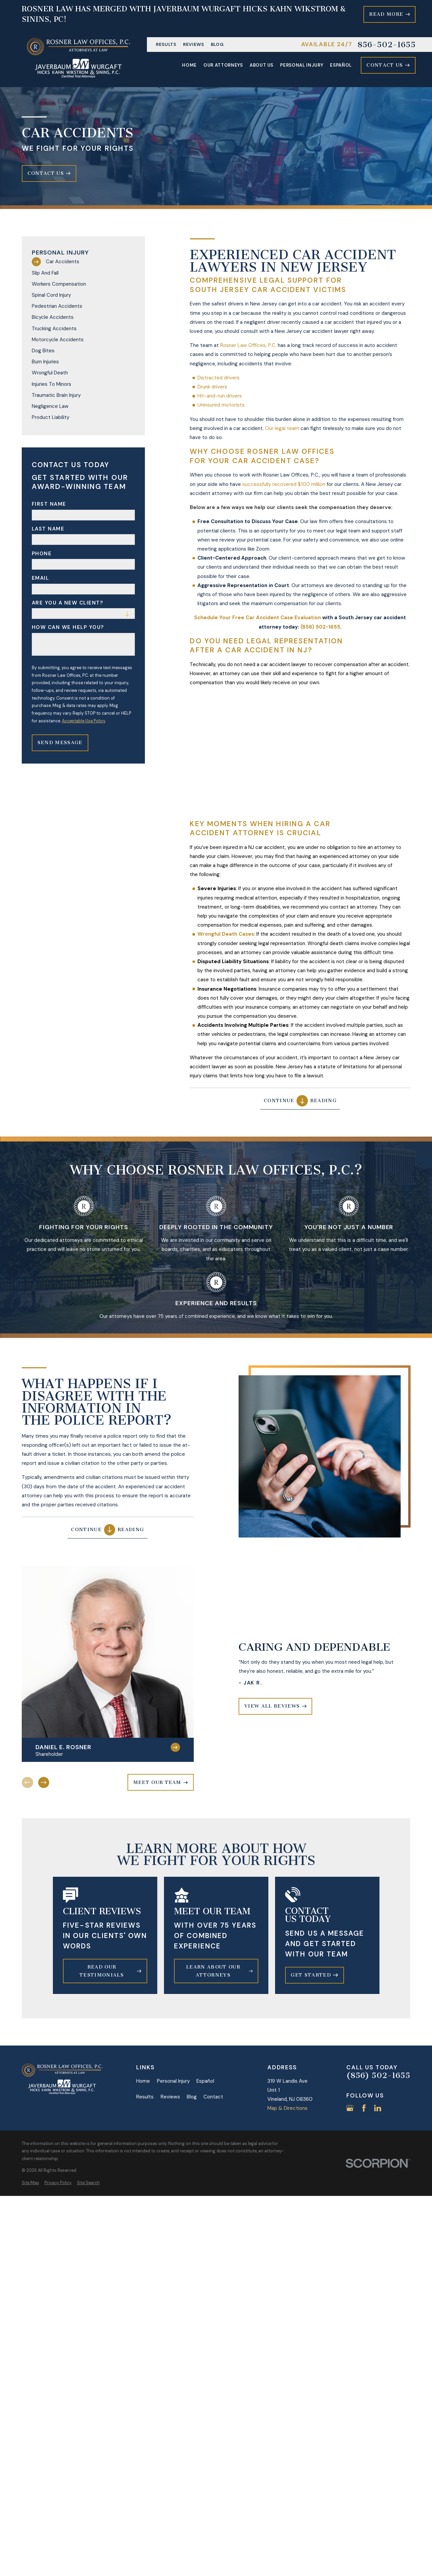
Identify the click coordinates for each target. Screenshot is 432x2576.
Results (166, 44)
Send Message (60, 742)
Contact (213, 2096)
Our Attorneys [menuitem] (223, 65)
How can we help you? (68, 627)
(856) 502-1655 (378, 2075)
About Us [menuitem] (261, 65)
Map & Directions (287, 2108)
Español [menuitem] (341, 65)
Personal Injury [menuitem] (301, 65)
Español (205, 2081)
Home (143, 2081)
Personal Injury (173, 2081)
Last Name (48, 529)
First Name (49, 504)
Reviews (193, 44)
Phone (42, 554)
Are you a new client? (67, 603)
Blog (217, 44)
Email (40, 578)
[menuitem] (83, 261)
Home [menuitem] (189, 65)
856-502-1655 (386, 44)
